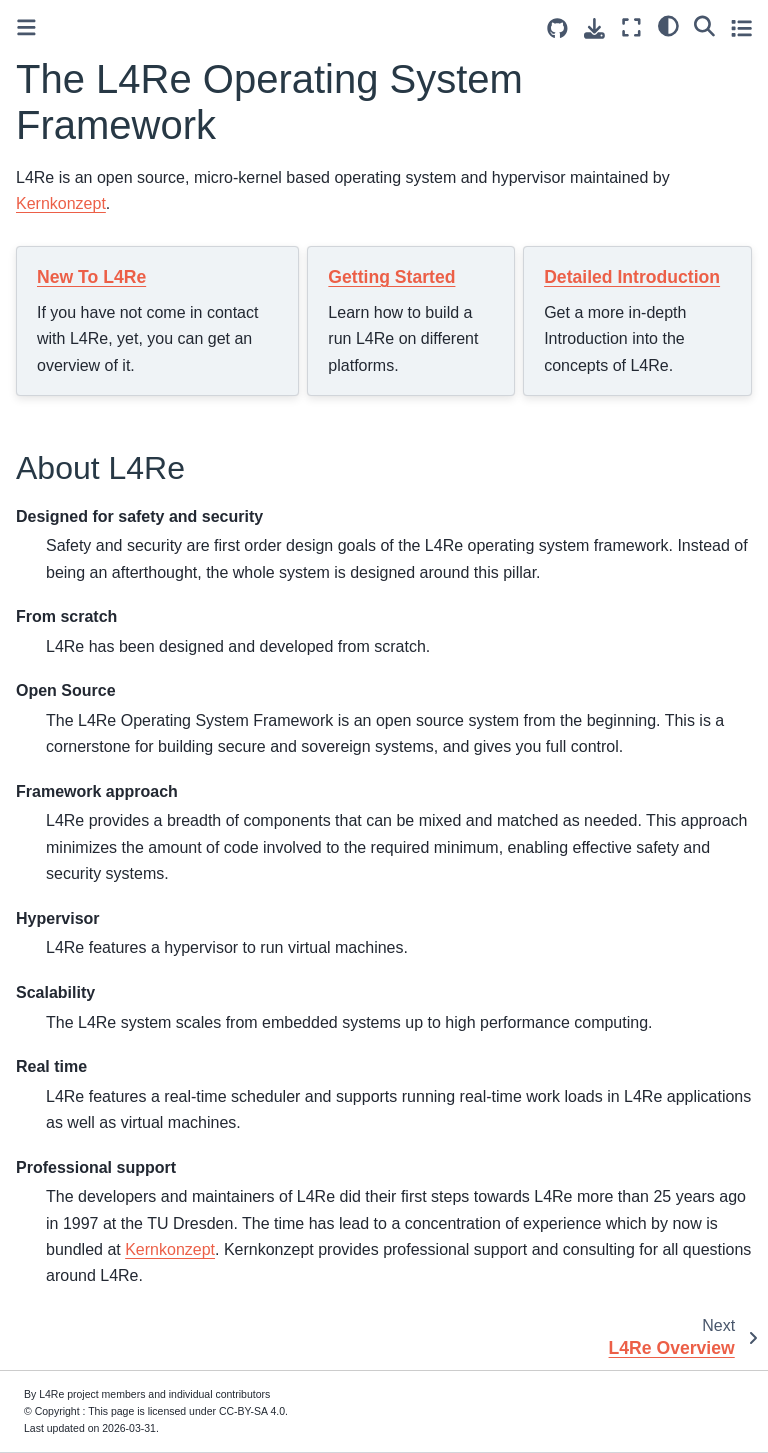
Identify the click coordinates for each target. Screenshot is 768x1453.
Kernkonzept (61, 203)
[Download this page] (594, 28)
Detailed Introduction (632, 277)
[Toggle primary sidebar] (26, 27)
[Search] (704, 25)
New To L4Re (91, 277)
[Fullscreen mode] (631, 27)
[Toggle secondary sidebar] (741, 27)
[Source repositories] (557, 28)
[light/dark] (668, 25)
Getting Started (391, 277)
